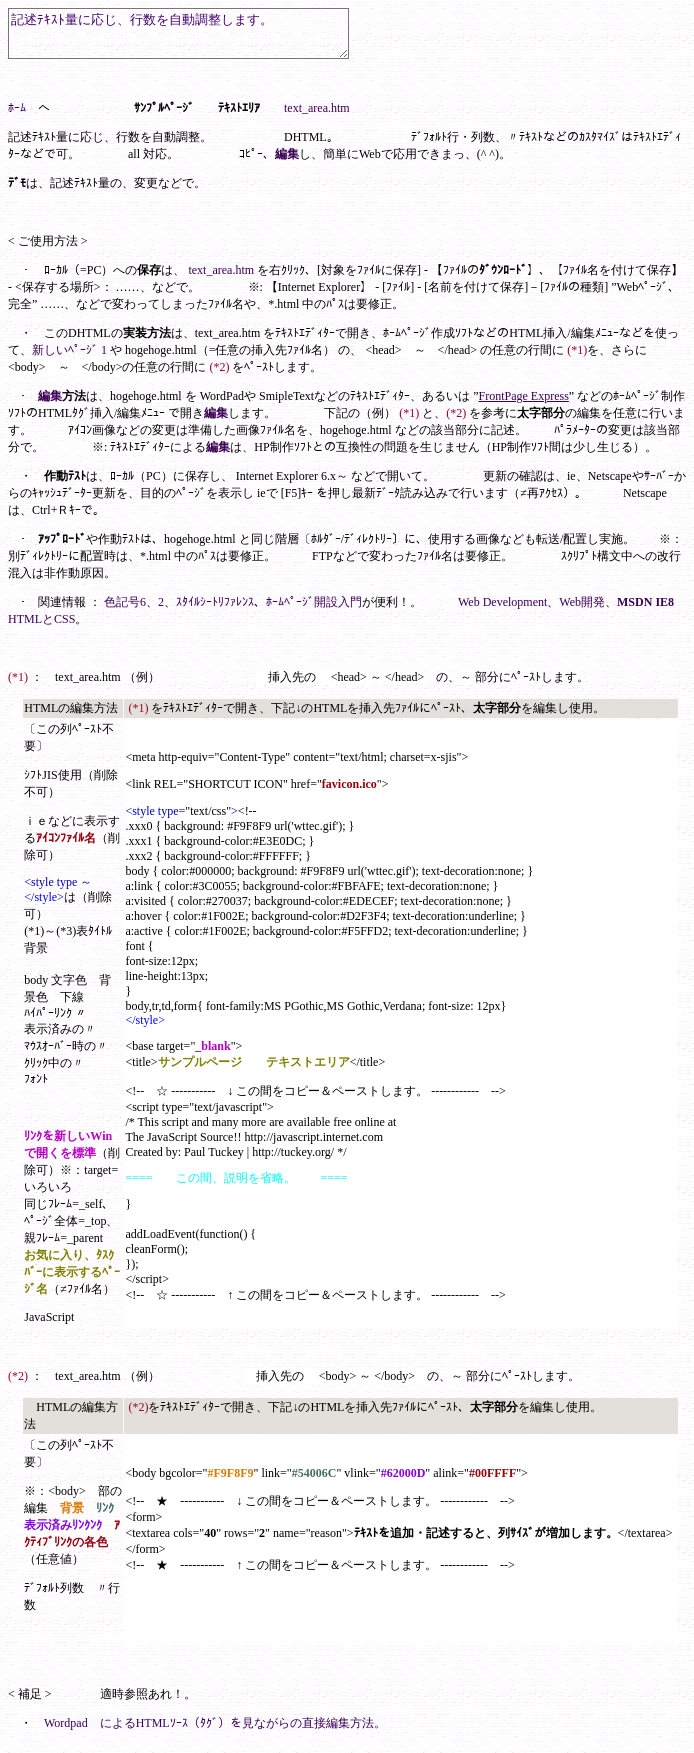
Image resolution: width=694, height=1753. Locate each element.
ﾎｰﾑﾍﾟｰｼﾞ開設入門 (314, 611)
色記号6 (125, 611)
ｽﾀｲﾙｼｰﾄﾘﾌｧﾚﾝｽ (215, 611)
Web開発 (582, 611)
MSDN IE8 (645, 611)
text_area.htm (317, 117)
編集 (287, 163)
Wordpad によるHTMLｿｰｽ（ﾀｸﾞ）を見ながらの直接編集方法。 (215, 1732)
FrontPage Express (524, 405)
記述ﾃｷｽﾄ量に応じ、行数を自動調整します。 (198, 38)
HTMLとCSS (41, 628)
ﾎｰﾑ (17, 117)
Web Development (502, 611)
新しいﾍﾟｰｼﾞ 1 (69, 359)
